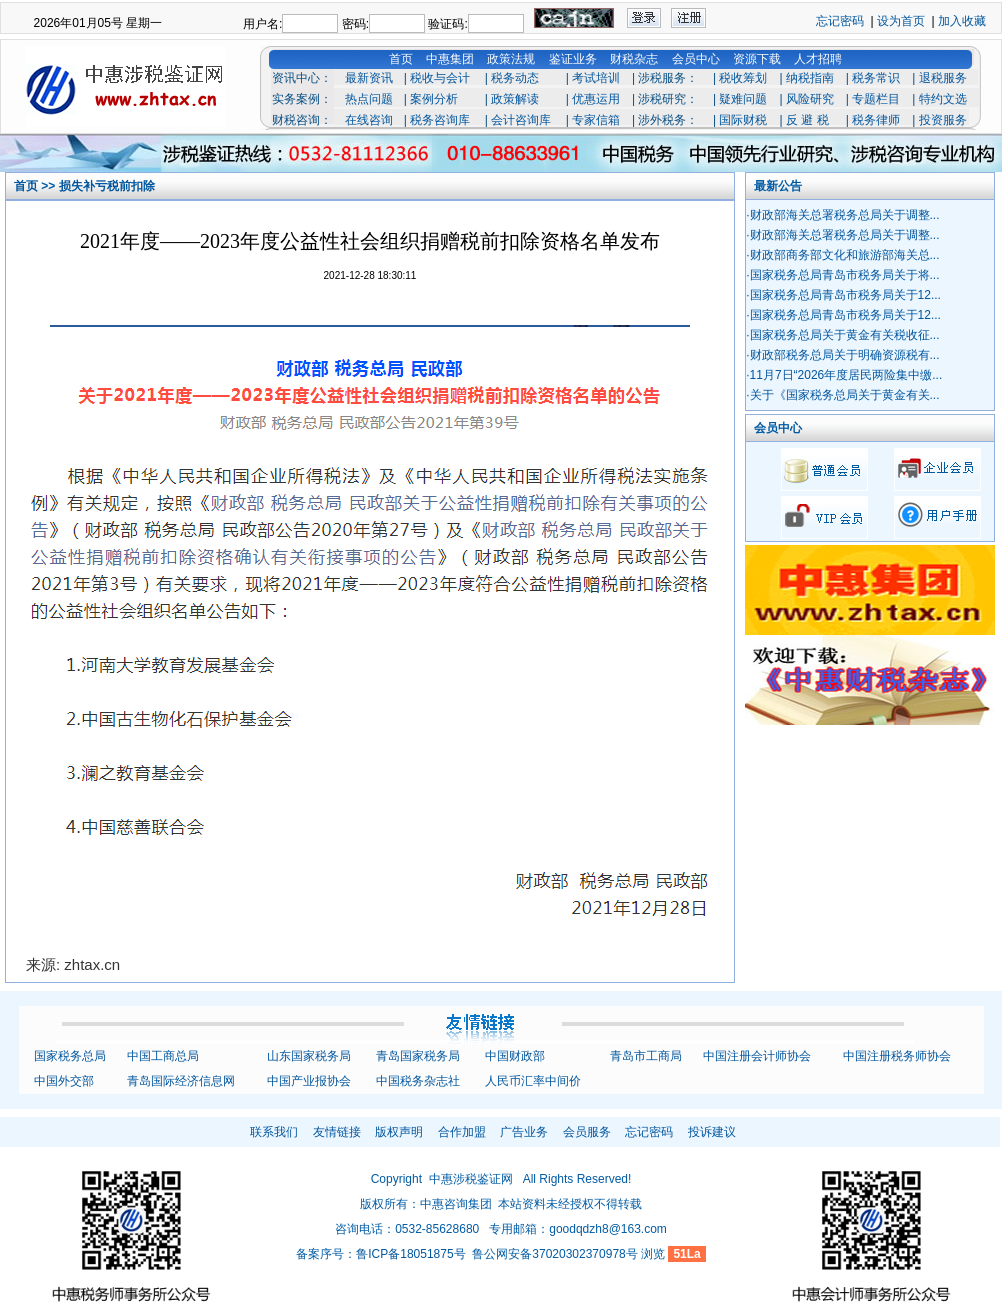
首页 (401, 59)
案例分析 (434, 99)
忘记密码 (840, 21)
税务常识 (876, 78)
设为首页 (901, 21)
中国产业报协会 (309, 1081)
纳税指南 (810, 78)
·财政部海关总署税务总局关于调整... (842, 215)
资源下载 (757, 59)
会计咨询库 (521, 120)
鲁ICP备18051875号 (410, 1254)
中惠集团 (450, 59)
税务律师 (876, 120)
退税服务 (943, 78)
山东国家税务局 (309, 1056)
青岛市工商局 (646, 1056)
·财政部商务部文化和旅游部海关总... (842, 255)
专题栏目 (876, 99)
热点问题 (369, 99)
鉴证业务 (573, 59)
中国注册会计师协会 (757, 1056)
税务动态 (515, 78)
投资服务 (943, 120)
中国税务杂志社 (418, 1081)
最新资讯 (369, 78)
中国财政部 (515, 1056)
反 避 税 (807, 120)
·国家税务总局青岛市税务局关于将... (842, 275)
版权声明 (399, 1132)
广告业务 (524, 1132)
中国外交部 (64, 1081)
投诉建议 (712, 1132)
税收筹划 (743, 78)
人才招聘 (818, 59)
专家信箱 (596, 120)
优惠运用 (596, 99)
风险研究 (810, 99)
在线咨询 (369, 120)
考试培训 (596, 78)
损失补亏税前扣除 (107, 186)
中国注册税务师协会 (897, 1056)
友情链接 (337, 1132)
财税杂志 (634, 59)
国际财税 (743, 120)
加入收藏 (962, 21)
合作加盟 (462, 1132)
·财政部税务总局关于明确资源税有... (842, 355)
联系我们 (274, 1132)
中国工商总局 (163, 1056)
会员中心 (696, 59)
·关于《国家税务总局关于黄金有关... (842, 395)
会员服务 (587, 1132)
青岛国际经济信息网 (181, 1081)
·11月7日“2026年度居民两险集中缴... (844, 375)
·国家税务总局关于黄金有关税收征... (842, 335)
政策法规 (511, 59)
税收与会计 (440, 78)
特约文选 (943, 99)
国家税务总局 (70, 1056)
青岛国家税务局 (418, 1056)
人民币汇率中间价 (533, 1081)
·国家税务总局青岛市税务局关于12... (843, 295)
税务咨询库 (440, 120)
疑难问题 (743, 99)
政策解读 (515, 99)
